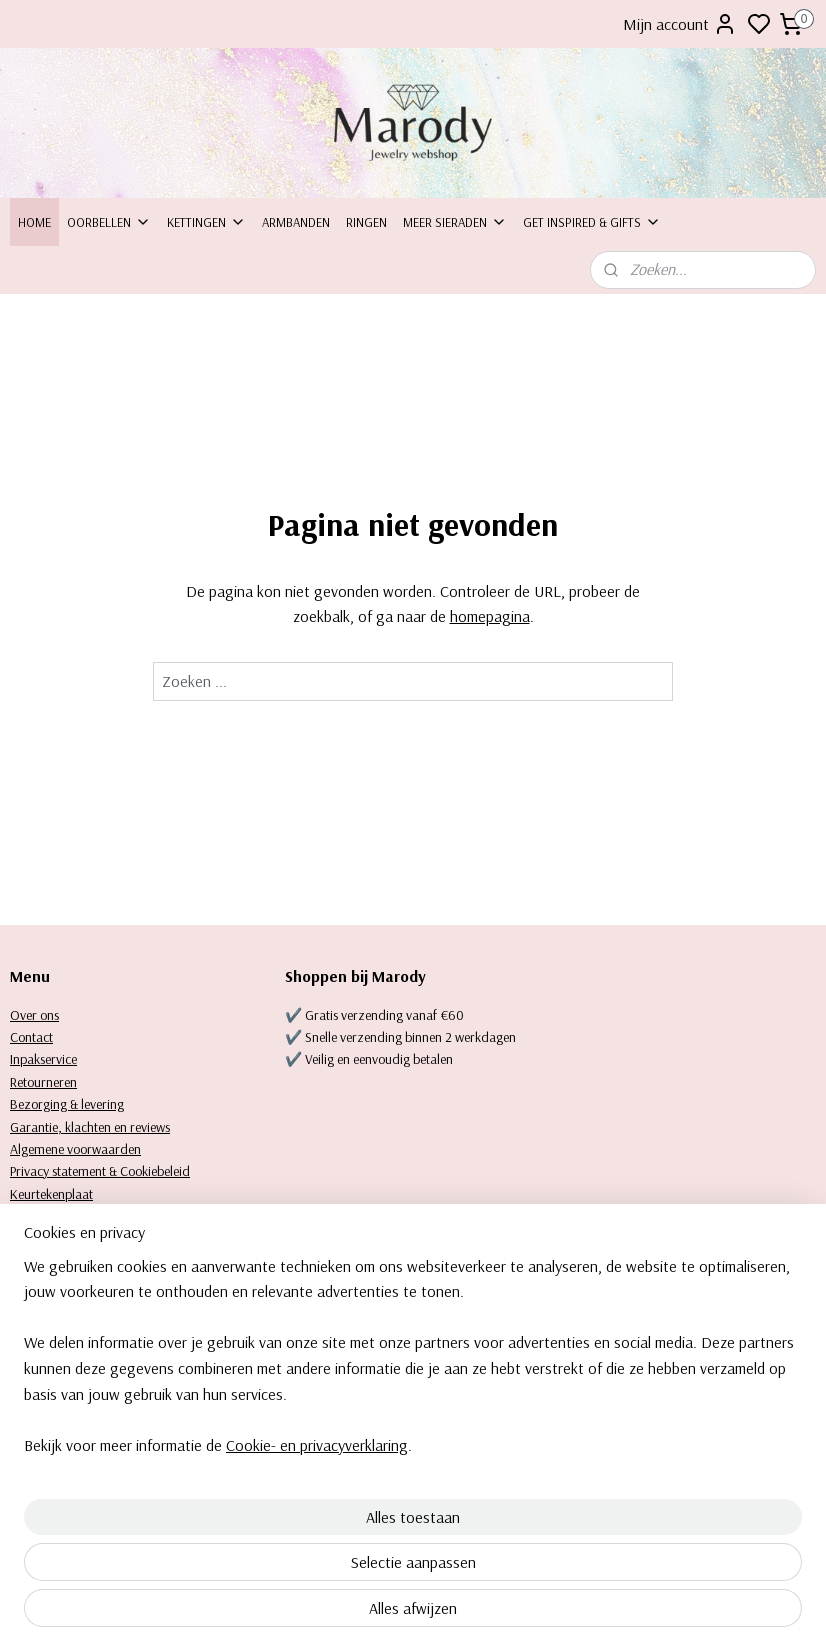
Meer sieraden (455, 222)
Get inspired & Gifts (592, 222)
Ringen (366, 222)
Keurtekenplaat (51, 1194)
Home (34, 222)
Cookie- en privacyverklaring (317, 1613)
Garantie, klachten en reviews (90, 1127)
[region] (281, 1511)
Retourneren (43, 1082)
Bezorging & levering (67, 1104)
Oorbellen (109, 222)
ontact (35, 1037)
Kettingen (206, 222)
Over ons (34, 1015)
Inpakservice (43, 1059)
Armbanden (296, 222)
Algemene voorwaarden (75, 1149)
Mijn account (680, 24)
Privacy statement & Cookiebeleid (100, 1171)
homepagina (490, 617)
